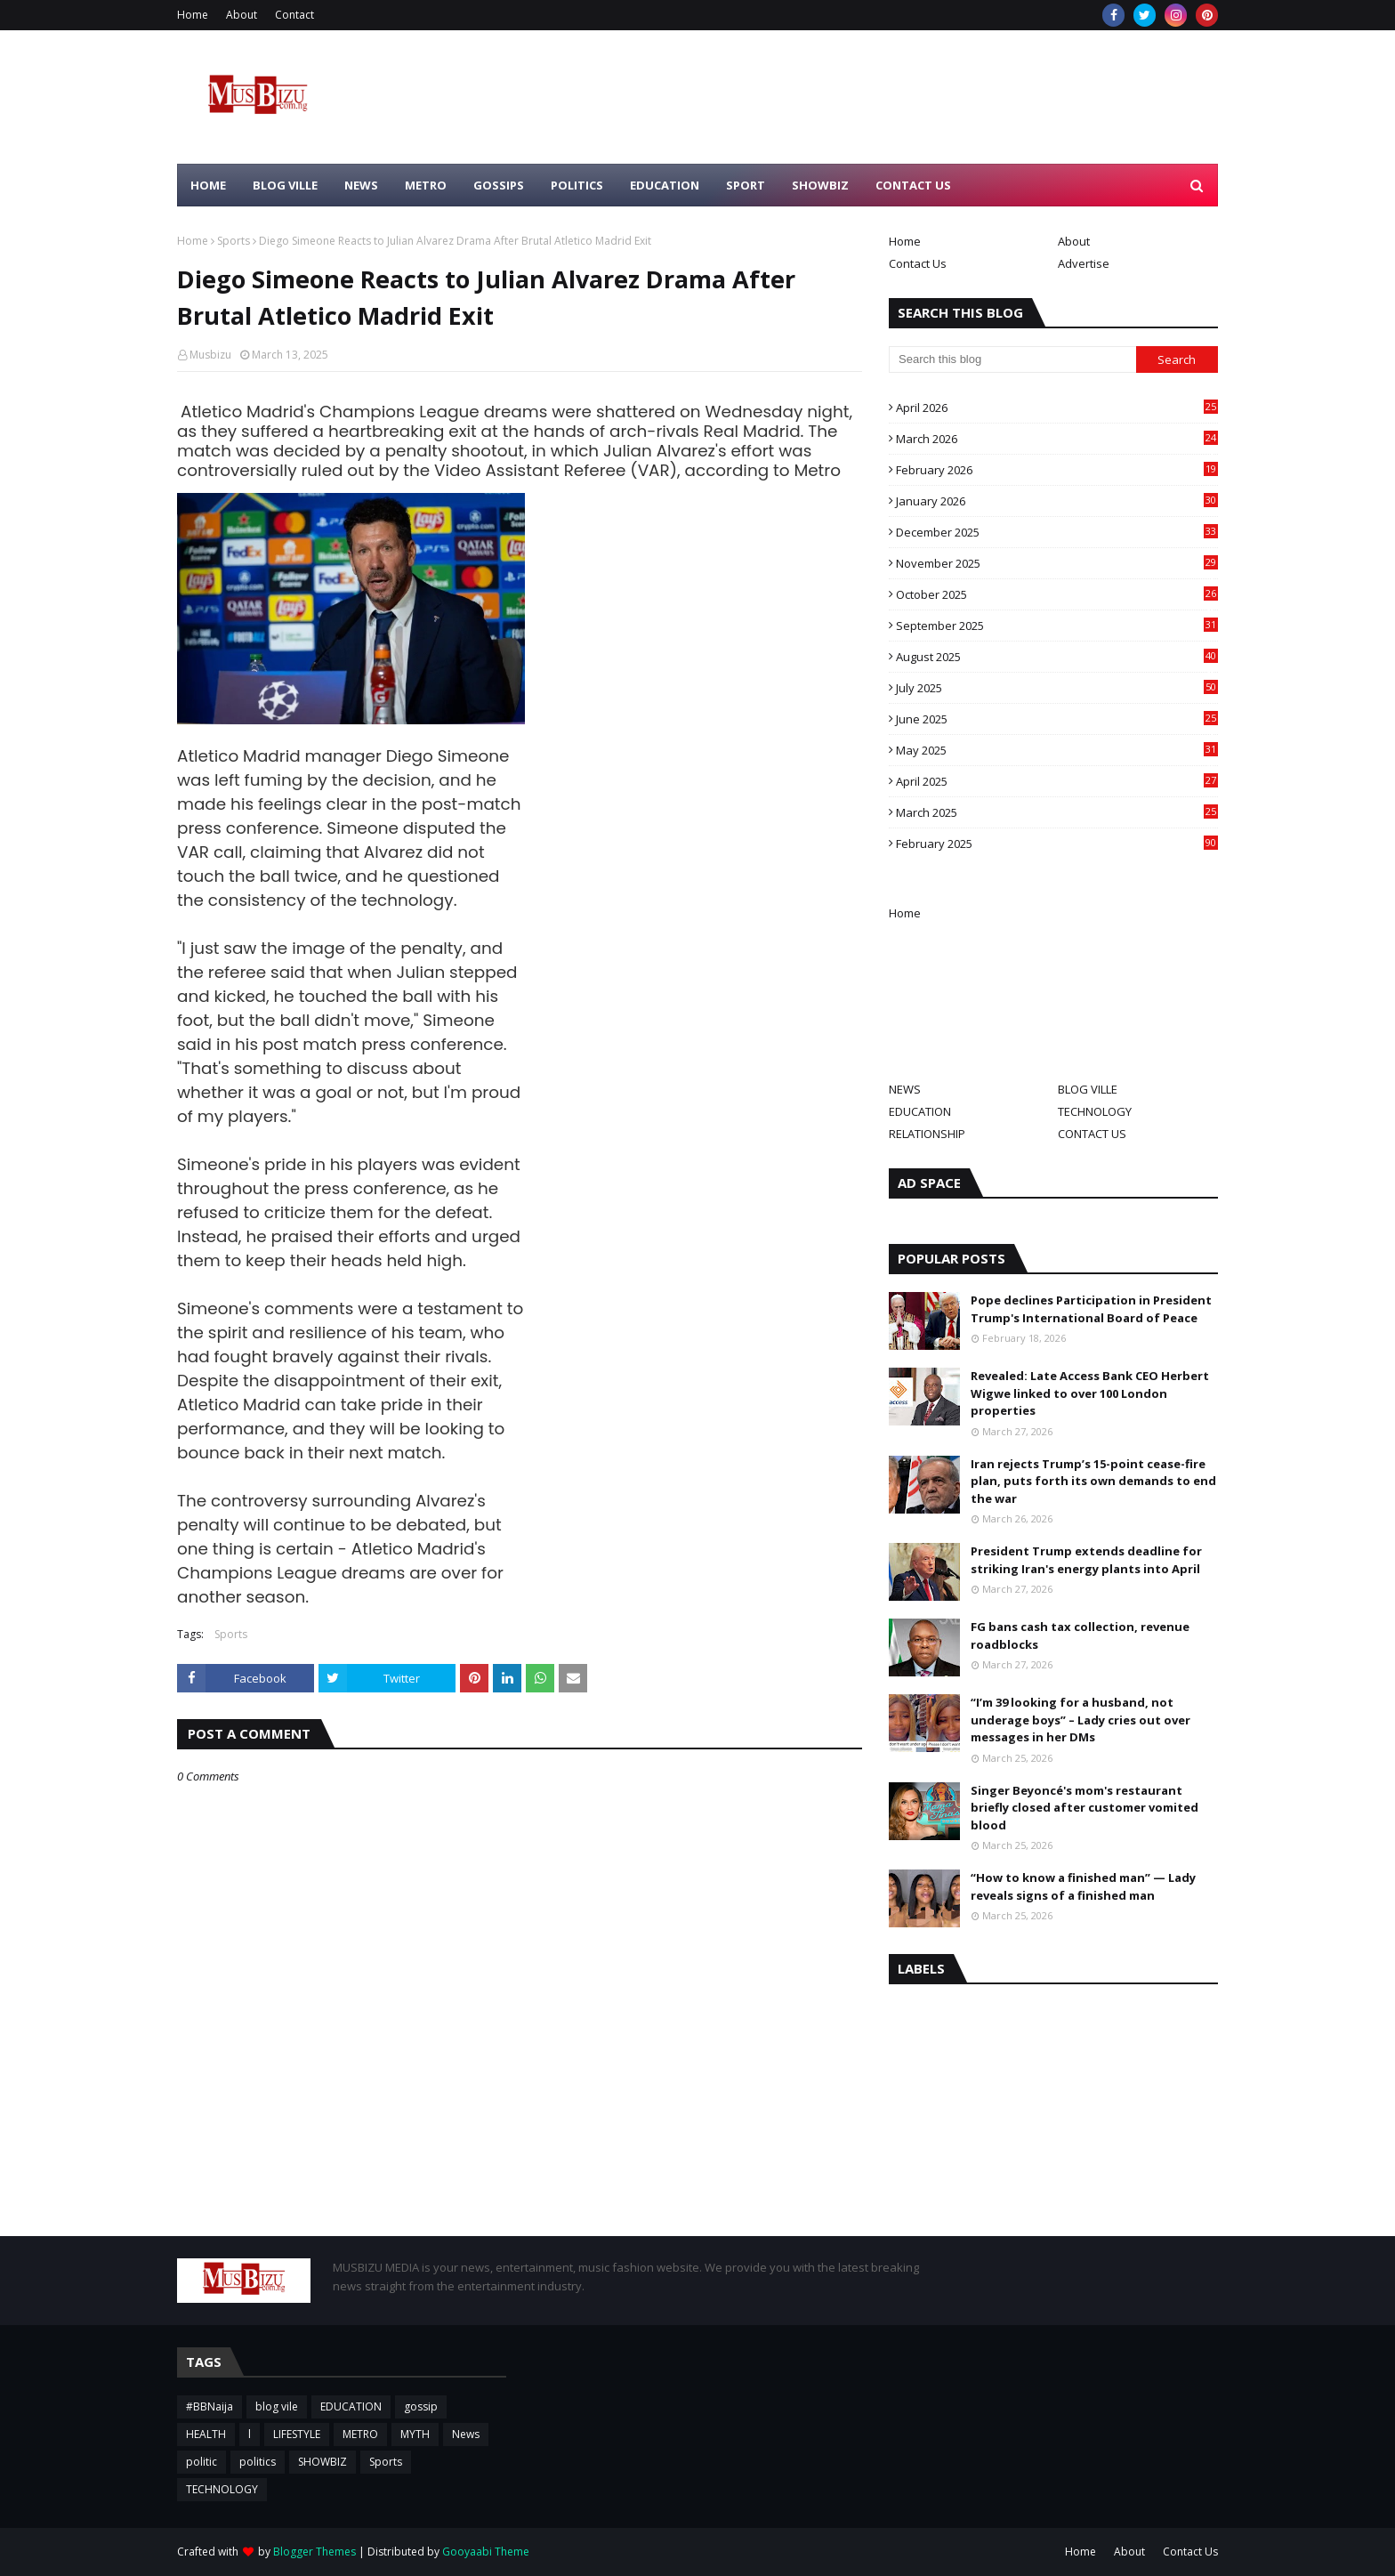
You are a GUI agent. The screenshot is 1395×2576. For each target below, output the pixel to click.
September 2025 (1057, 626)
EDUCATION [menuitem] (664, 185)
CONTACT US (1092, 1134)
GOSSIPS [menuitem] (498, 185)
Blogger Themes (314, 2551)
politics (257, 2461)
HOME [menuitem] (208, 185)
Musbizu (210, 354)
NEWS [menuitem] (361, 185)
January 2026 (1057, 501)
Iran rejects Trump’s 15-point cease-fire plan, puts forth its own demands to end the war (1093, 1481)
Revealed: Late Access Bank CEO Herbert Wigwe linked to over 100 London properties (1090, 1393)
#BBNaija (209, 2406)
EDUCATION (920, 1111)
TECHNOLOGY (1095, 1111)
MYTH (415, 2434)
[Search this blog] (1012, 359)
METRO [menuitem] (426, 185)
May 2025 (1057, 750)
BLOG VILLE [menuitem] (285, 185)
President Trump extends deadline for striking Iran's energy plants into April (1086, 1560)
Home (192, 14)
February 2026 (1057, 470)
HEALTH (206, 2434)
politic (201, 2461)
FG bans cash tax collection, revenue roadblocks (1080, 1635)
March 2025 (1057, 812)
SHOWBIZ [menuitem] (820, 185)
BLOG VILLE (1087, 1089)
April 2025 (1057, 781)
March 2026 (1057, 439)
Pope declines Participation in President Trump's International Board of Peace (1091, 1309)
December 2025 (1057, 532)
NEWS (905, 1089)
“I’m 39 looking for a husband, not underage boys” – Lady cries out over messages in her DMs (1080, 1719)
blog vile (276, 2406)
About (241, 14)
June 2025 (1057, 719)
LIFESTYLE (296, 2434)
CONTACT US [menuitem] (913, 185)
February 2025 (1057, 844)
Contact (294, 14)
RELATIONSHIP (927, 1134)
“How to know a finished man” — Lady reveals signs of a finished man (1083, 1886)
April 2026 (1057, 408)
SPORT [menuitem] (745, 185)
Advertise (1083, 263)
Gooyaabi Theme (485, 2551)
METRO (360, 2434)
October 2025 (1057, 594)
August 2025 (1057, 657)
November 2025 (1057, 563)
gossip (421, 2406)
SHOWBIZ (322, 2461)
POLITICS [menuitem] (577, 185)
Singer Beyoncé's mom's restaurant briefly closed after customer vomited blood (1084, 1807)
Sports (233, 240)
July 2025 (1057, 688)
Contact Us (918, 263)
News (466, 2434)
